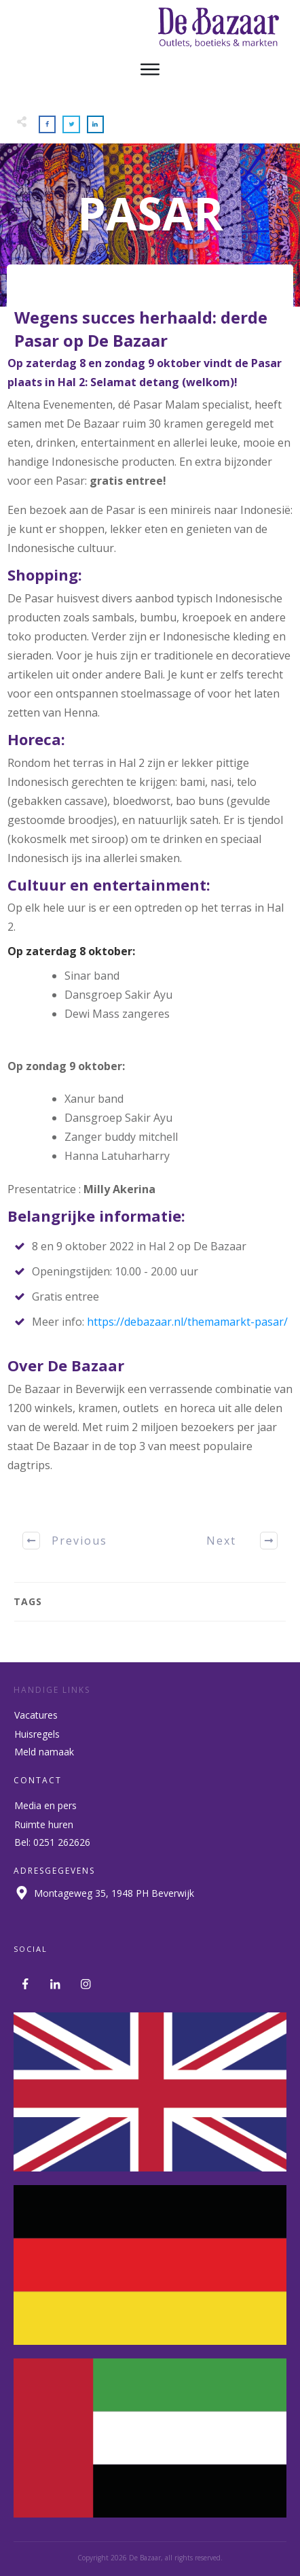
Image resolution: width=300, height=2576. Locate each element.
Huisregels (37, 1734)
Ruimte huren (43, 1824)
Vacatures (36, 1714)
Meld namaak (44, 1751)
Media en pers (45, 1805)
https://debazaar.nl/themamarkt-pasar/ (187, 1321)
